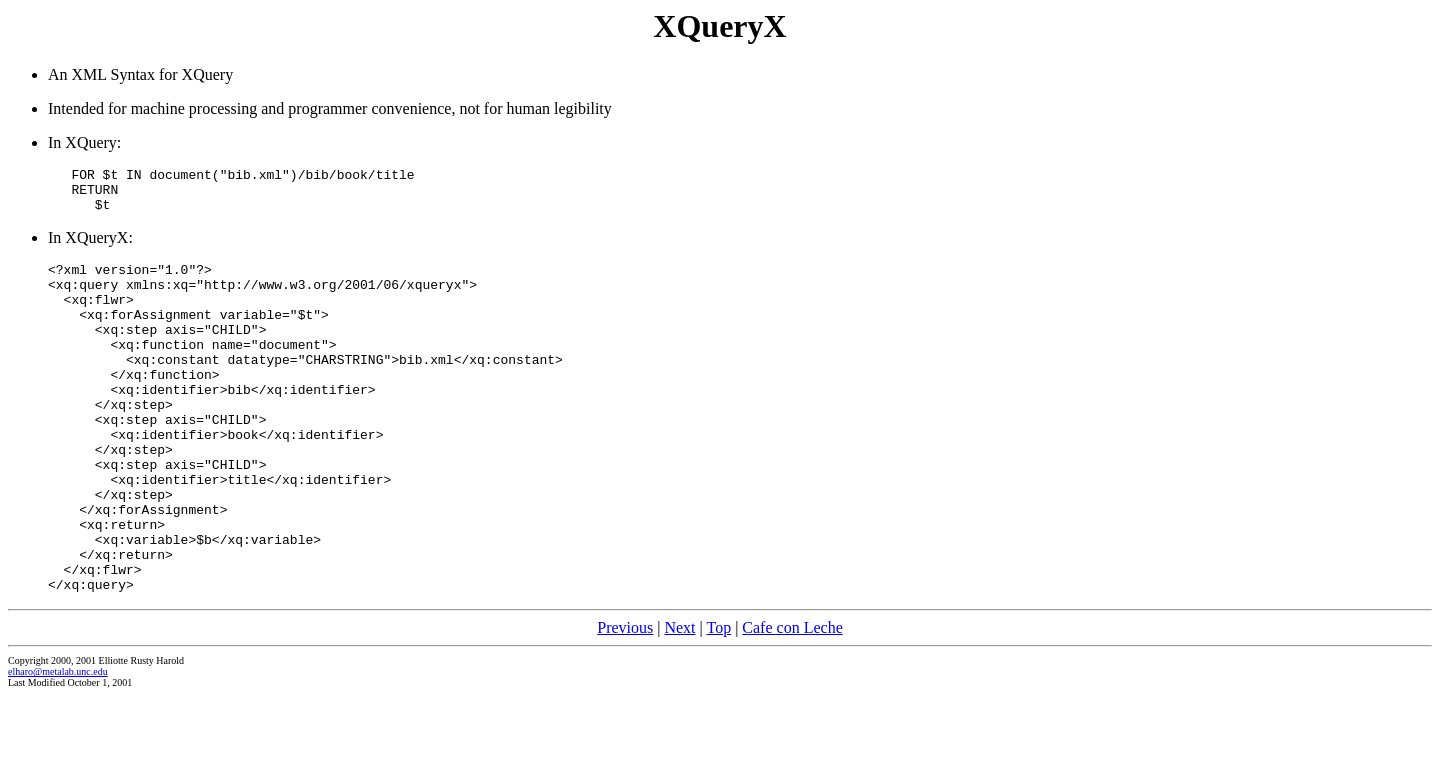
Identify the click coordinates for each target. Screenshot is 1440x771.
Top (718, 702)
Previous (625, 702)
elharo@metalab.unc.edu (58, 746)
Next (679, 702)
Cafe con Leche (792, 702)
